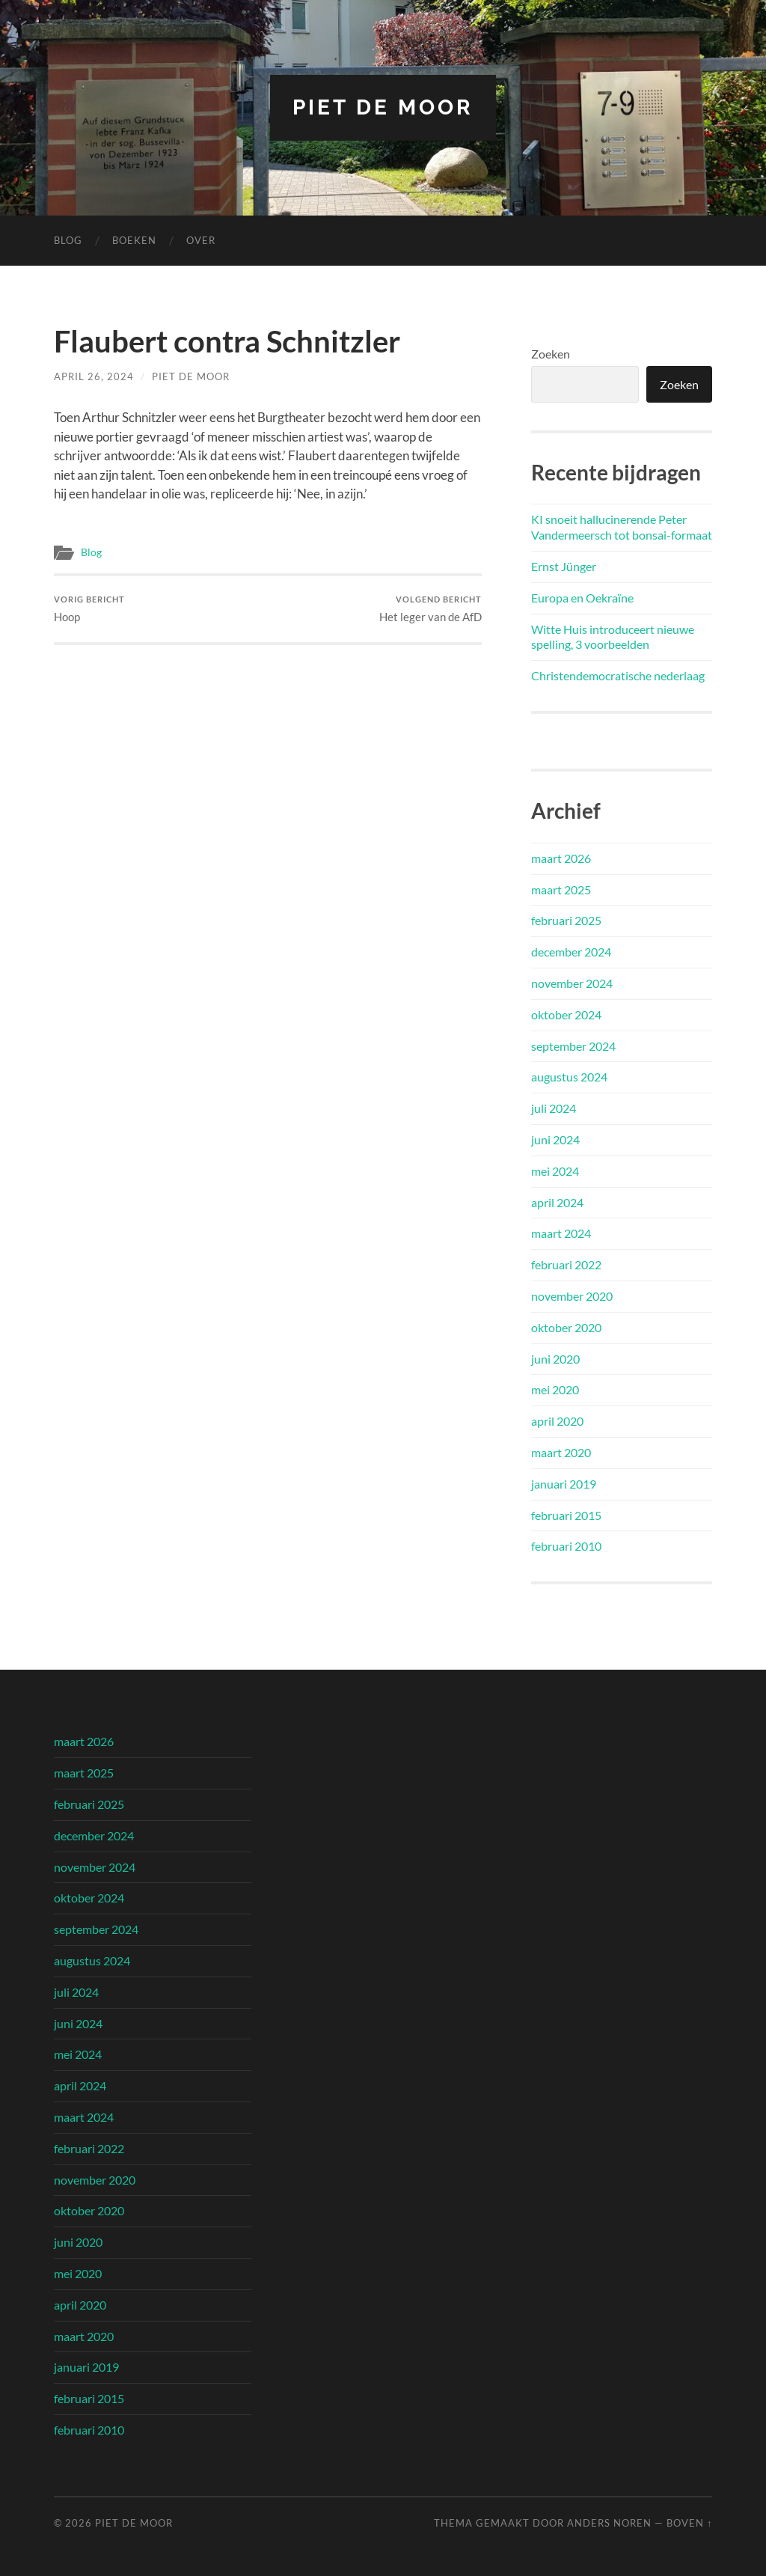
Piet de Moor (383, 107)
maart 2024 (561, 1233)
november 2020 (572, 1296)
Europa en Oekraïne (582, 597)
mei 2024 (555, 1171)
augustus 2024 (569, 1076)
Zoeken (550, 354)
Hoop (89, 608)
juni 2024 (555, 1139)
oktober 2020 (566, 1327)
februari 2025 (566, 920)
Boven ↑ (689, 2523)
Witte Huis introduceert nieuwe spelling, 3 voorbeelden (612, 637)
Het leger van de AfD (430, 608)
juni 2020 (555, 1359)
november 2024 (572, 983)
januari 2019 (563, 1484)
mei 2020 (555, 1389)
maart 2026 (561, 858)
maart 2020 (561, 1452)
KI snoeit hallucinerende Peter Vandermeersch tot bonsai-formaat (621, 527)
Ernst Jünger (563, 566)
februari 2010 (566, 1546)
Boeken (134, 240)
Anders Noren (609, 2523)
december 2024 (571, 951)
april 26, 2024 (94, 376)
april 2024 (557, 1202)
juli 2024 (553, 1108)
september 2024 (573, 1046)
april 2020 (557, 1421)
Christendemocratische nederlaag (618, 675)
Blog (68, 240)
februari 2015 (566, 1515)
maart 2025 (561, 889)
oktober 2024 (566, 1014)
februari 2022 (566, 1264)
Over (200, 240)
